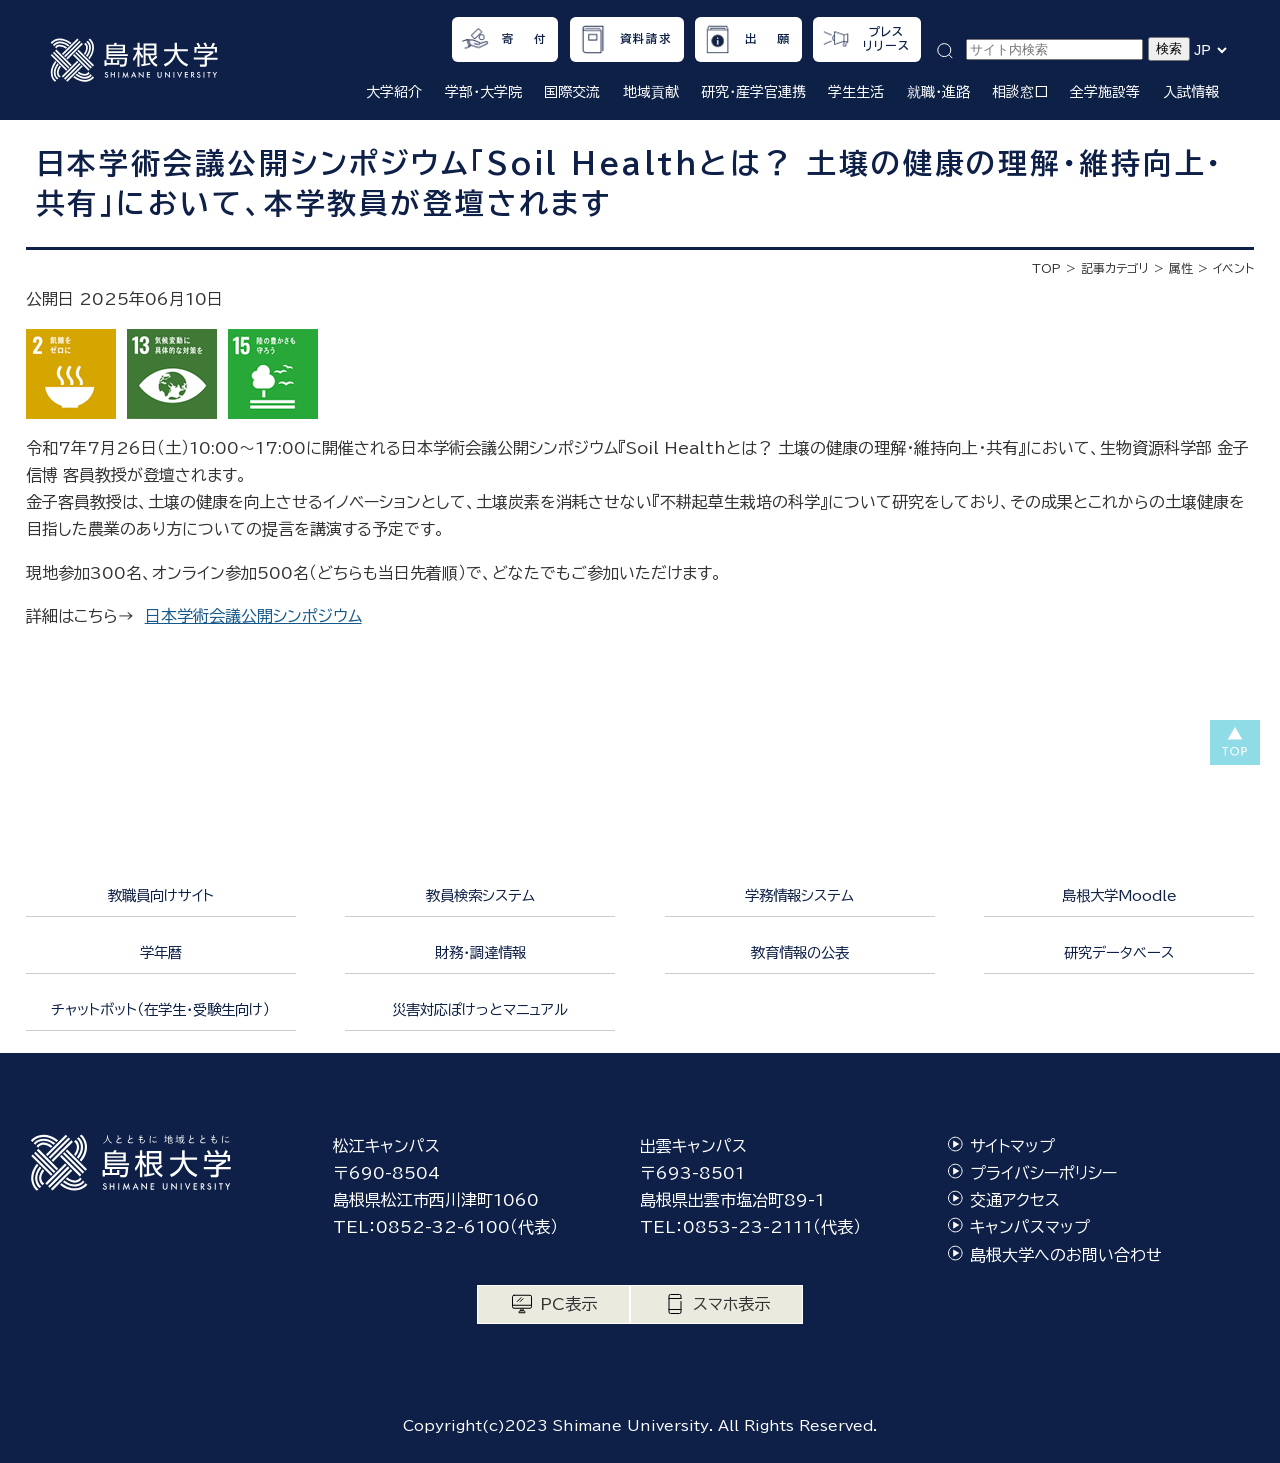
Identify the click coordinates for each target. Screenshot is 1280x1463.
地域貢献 (651, 92)
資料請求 (646, 38)
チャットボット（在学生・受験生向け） (160, 1009)
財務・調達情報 (480, 952)
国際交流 (572, 92)
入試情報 (1191, 92)
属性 (1181, 268)
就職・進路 (938, 92)
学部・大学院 (483, 92)
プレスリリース (886, 38)
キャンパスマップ (1030, 1227)
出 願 (767, 38)
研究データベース (1119, 952)
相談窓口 (1020, 92)
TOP (1046, 268)
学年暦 (161, 952)
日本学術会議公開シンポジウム (253, 616)
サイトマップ (1012, 1146)
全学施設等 (1105, 92)
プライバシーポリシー (1043, 1173)
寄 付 (524, 38)
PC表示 (568, 1304)
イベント (1233, 268)
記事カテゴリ (1115, 268)
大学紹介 (394, 92)
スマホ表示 (731, 1304)
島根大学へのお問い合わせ (1066, 1255)
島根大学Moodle (1119, 895)
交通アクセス (1015, 1200)
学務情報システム (799, 895)
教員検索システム (480, 895)
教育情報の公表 (800, 952)
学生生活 (856, 92)
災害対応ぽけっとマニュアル (480, 1009)
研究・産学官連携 (753, 92)
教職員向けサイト (161, 895)
